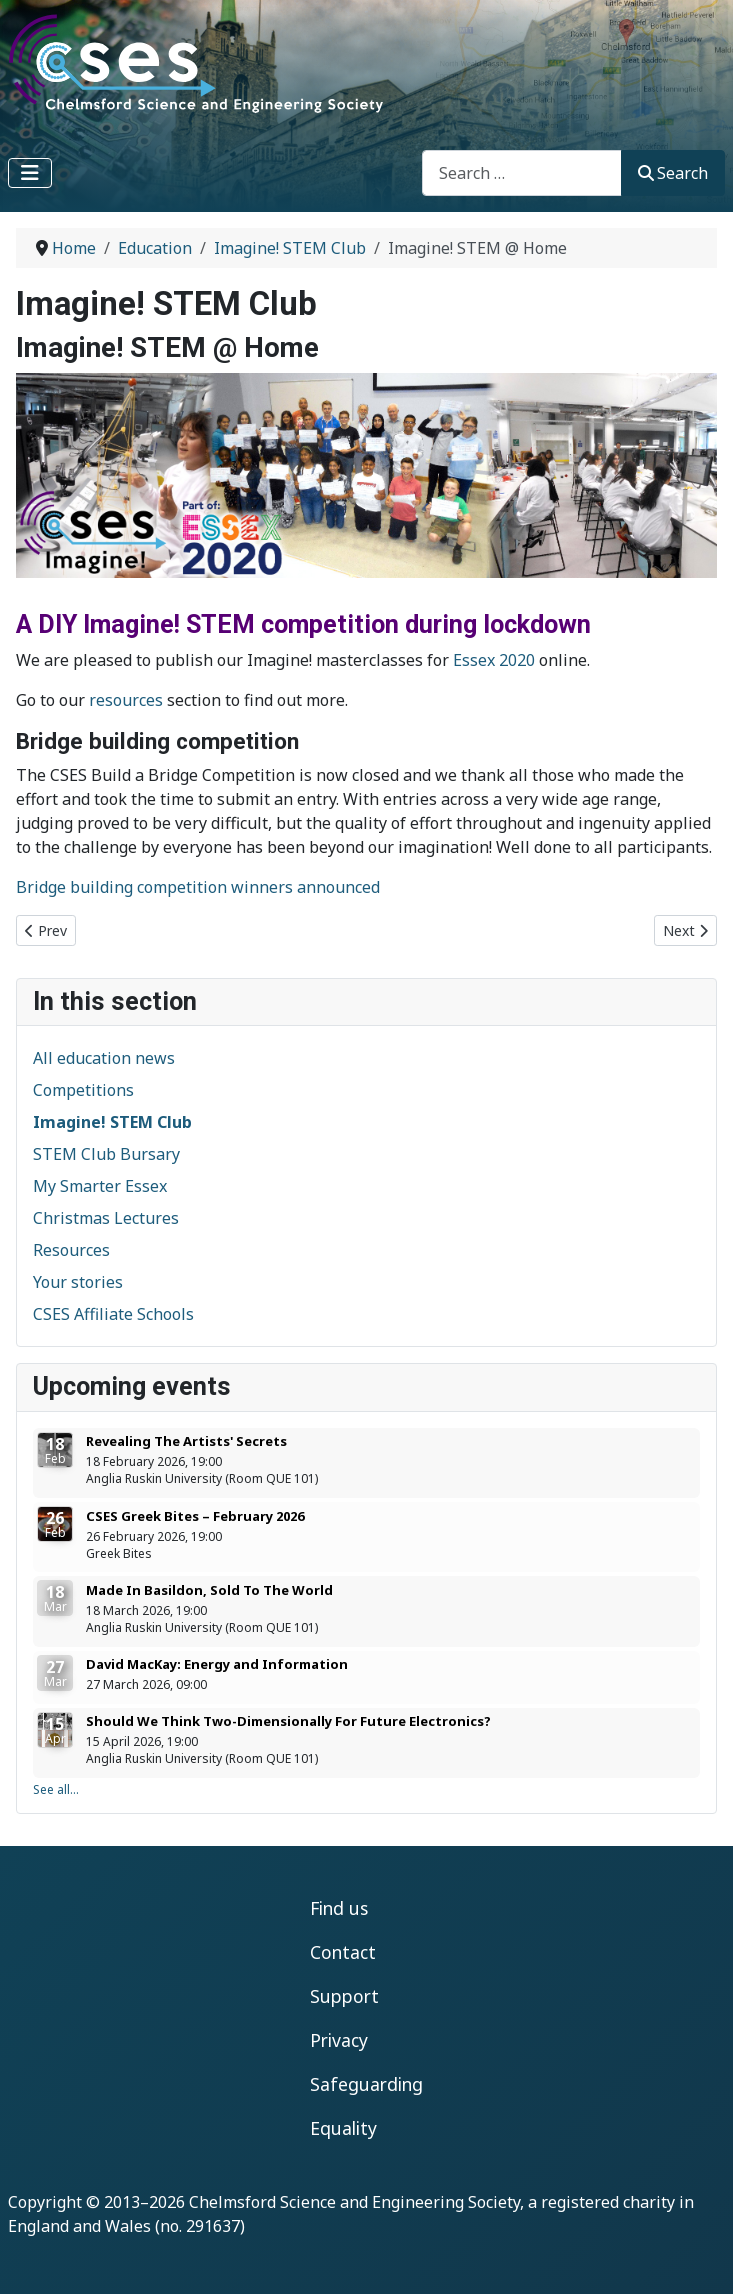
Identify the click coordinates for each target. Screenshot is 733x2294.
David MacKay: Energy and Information (217, 1664)
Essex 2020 (494, 660)
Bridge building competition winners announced (198, 887)
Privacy (339, 2040)
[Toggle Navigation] (30, 173)
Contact (343, 1952)
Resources (71, 1250)
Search (673, 173)
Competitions (83, 1090)
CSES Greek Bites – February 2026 (195, 1516)
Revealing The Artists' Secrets (186, 1441)
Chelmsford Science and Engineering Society (354, 2202)
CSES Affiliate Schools (113, 1314)
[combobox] (522, 172)
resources (126, 700)
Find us (339, 1908)
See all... (56, 1789)
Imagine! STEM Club (112, 1122)
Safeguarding (366, 2084)
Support (344, 1996)
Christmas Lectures (106, 1218)
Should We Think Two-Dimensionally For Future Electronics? (288, 1721)
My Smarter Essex (100, 1186)
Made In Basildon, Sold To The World (209, 1590)
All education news (104, 1058)
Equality (343, 2128)
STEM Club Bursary (106, 1154)
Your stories (78, 1282)
